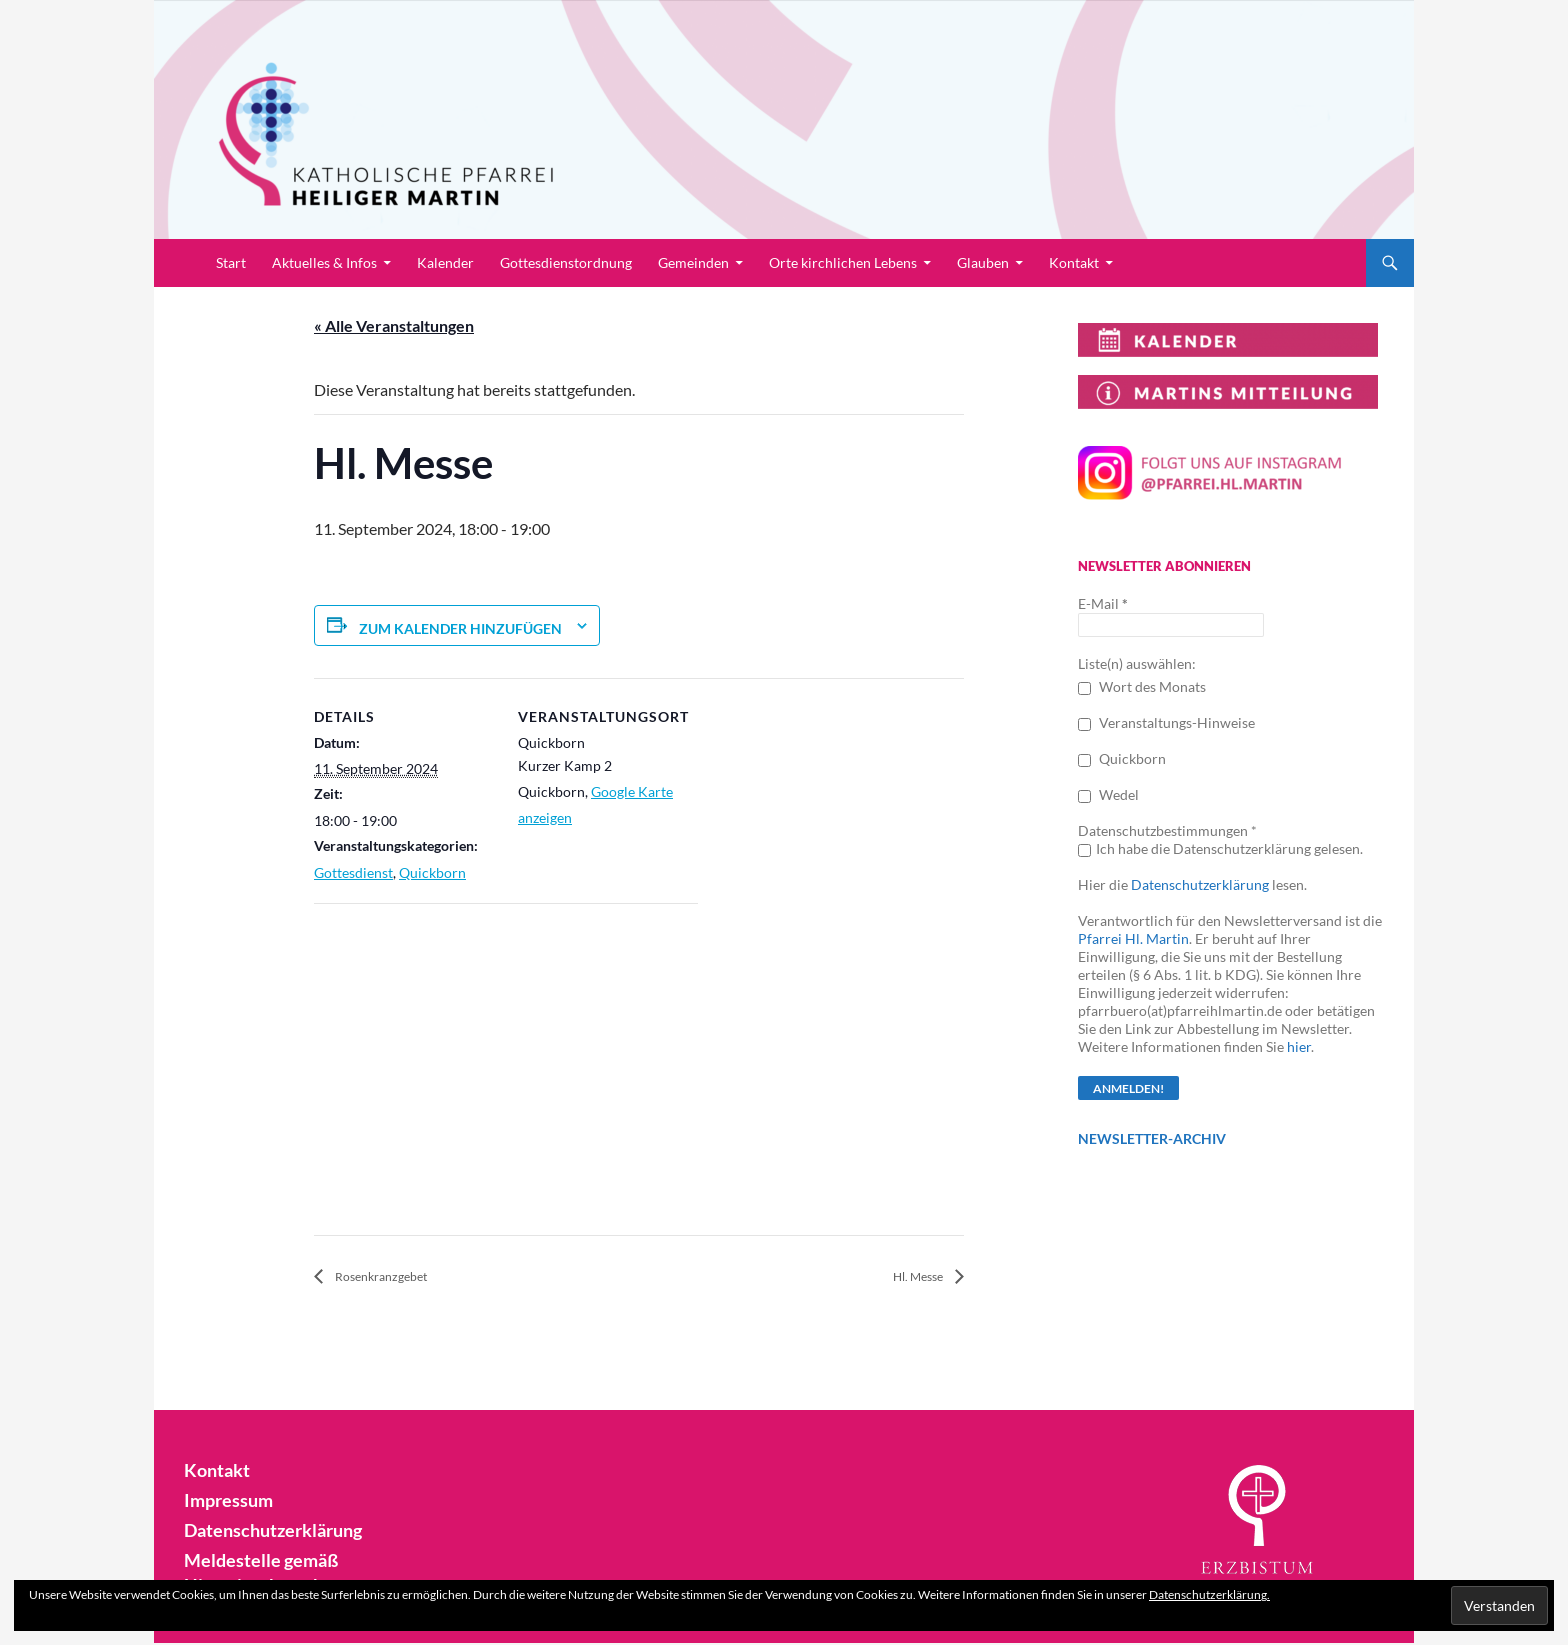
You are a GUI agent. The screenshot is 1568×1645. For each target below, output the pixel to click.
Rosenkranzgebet (394, 1277)
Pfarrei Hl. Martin (1133, 938)
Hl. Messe (910, 1277)
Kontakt (1074, 262)
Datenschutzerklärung (1200, 884)
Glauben (983, 262)
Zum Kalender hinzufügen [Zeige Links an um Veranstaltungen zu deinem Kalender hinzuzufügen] (460, 628)
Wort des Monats (1142, 686)
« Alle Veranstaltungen (394, 325)
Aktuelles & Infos (324, 262)
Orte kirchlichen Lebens (843, 262)
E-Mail (1103, 603)
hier (1299, 1046)
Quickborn (432, 872)
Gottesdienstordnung (566, 262)
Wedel (1108, 794)
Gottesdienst (353, 872)
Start (231, 262)
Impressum (223, 1500)
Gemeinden (693, 262)
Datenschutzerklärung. (1209, 1594)
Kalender (445, 262)
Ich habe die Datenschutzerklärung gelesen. (1220, 848)
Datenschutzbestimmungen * (1167, 830)
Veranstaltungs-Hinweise (1166, 722)
